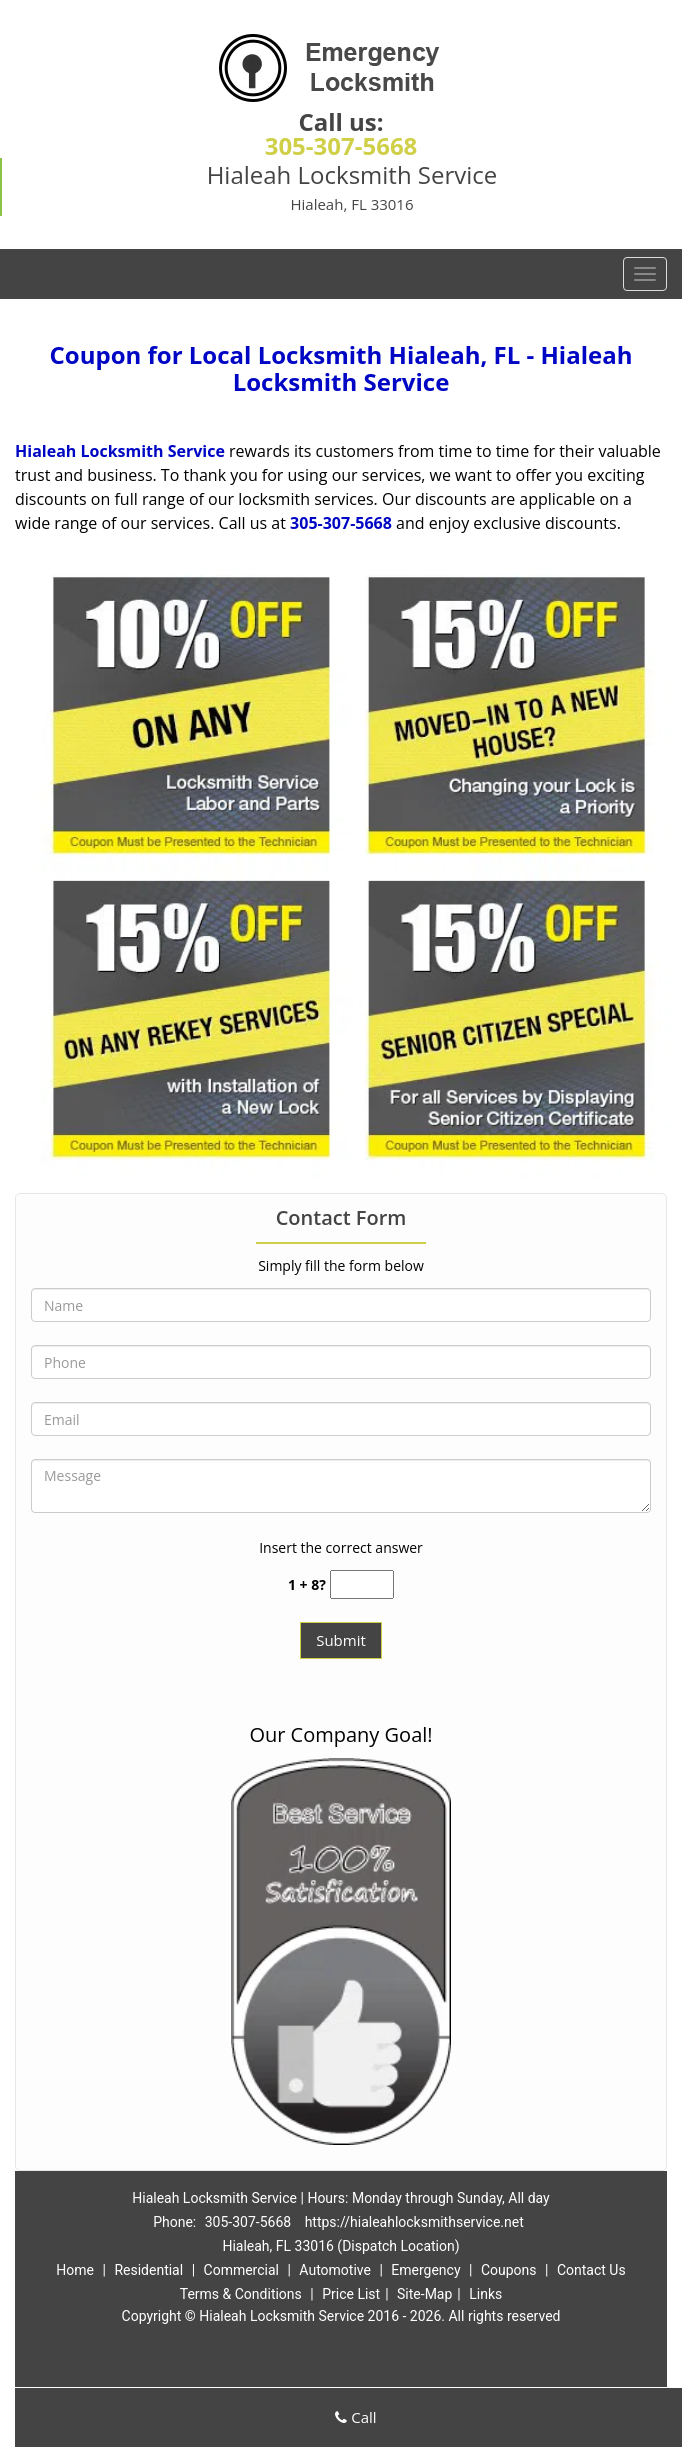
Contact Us (591, 2270)
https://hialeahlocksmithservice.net (414, 2222)
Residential (148, 2270)
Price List (351, 2294)
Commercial (241, 2270)
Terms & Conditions (241, 2294)
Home (75, 2270)
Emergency (425, 2270)
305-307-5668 (341, 145)
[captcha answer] (362, 1584)
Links (485, 2294)
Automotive (335, 2270)
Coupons (509, 2270)
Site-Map (424, 2294)
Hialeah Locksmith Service (120, 451)
